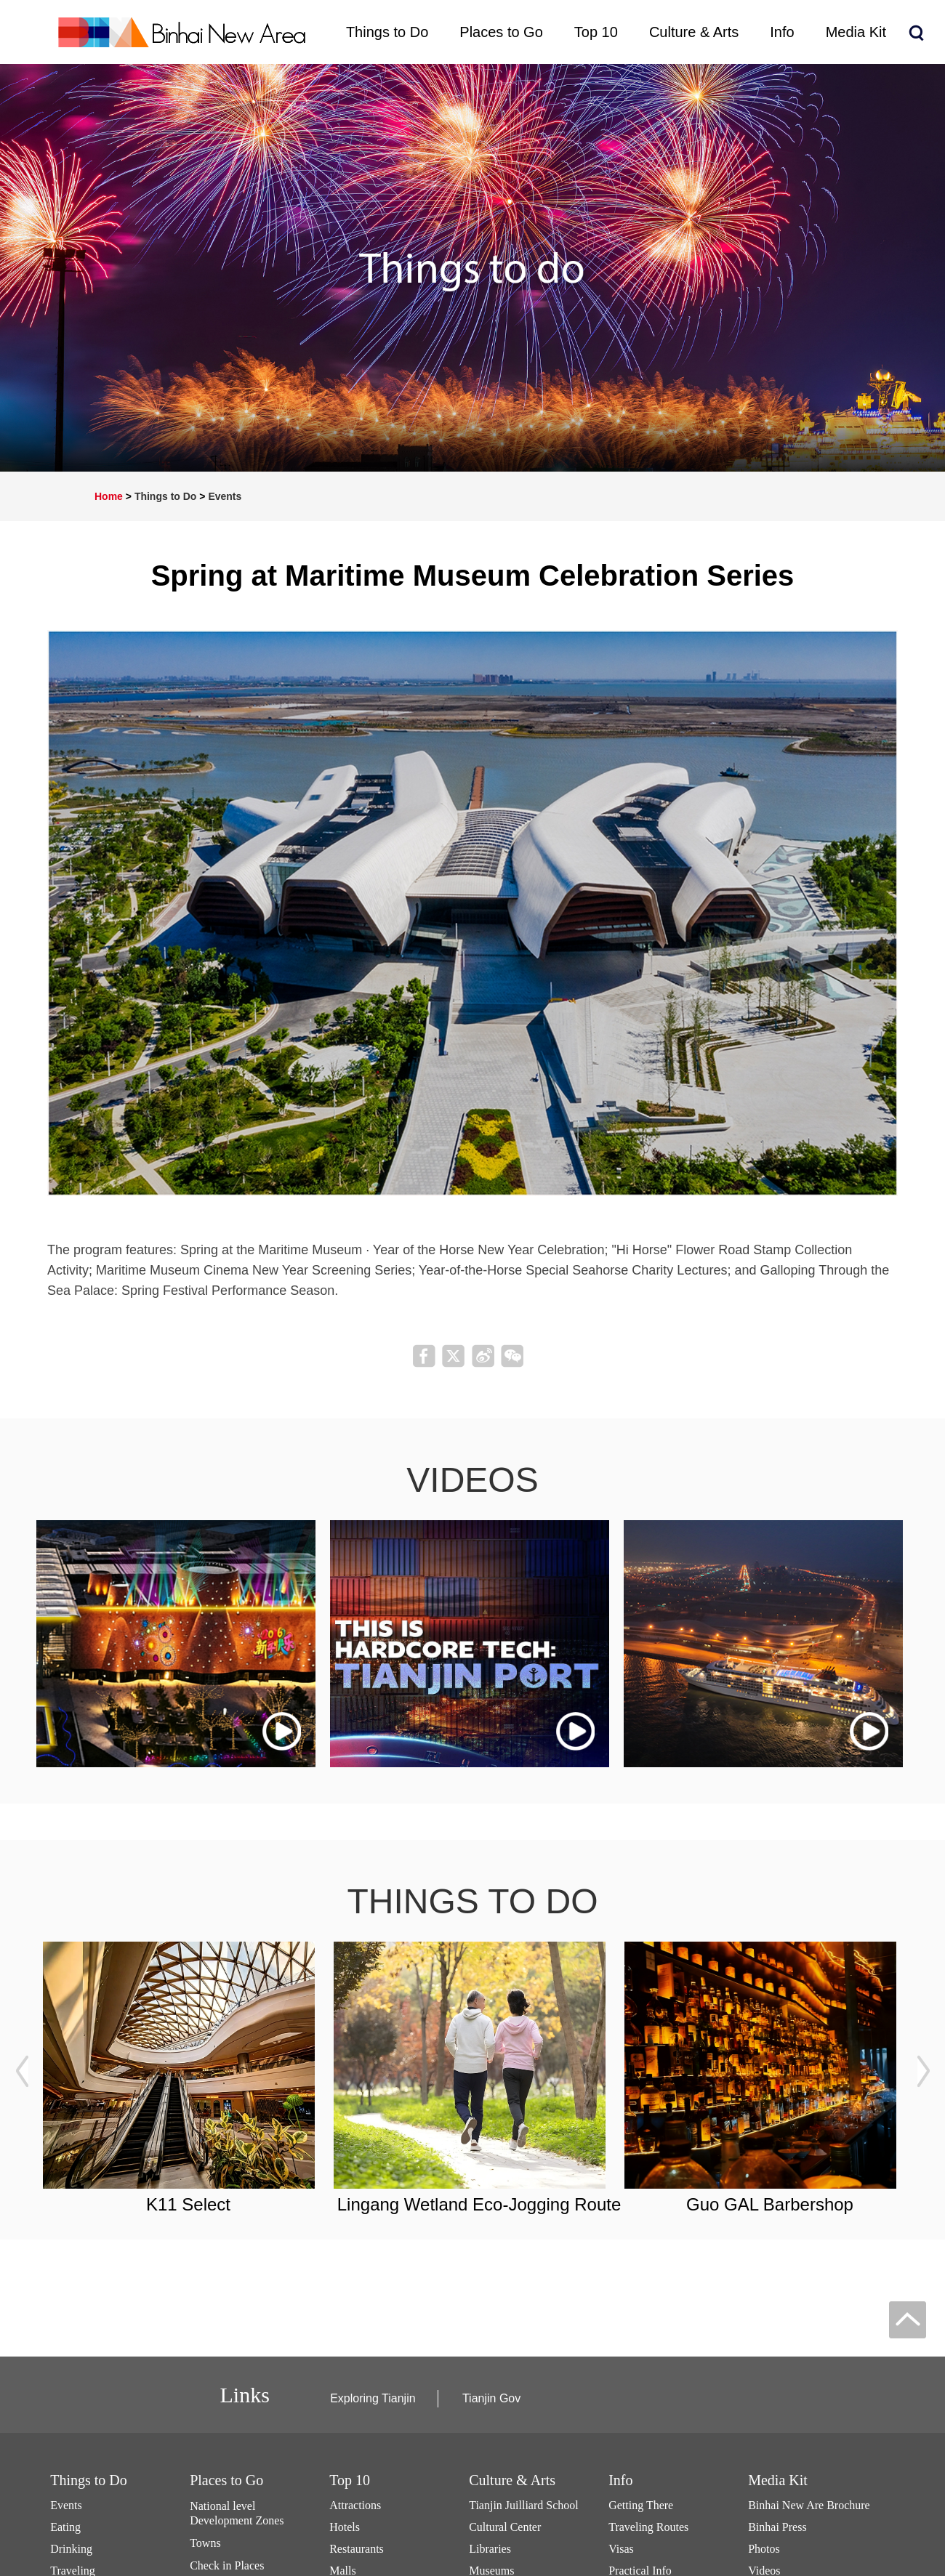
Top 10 (349, 2480)
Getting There (640, 2505)
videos (472, 1480)
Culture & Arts (512, 2480)
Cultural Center (505, 2527)
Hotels (344, 2527)
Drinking (71, 2549)
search (915, 32)
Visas (621, 2549)
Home (108, 496)
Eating (65, 2527)
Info (620, 2480)
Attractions (355, 2505)
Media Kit (778, 2480)
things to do (472, 1901)
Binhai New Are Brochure (809, 2505)
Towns (205, 2543)
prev (22, 2072)
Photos (764, 2549)
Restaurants (356, 2549)
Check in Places (227, 2565)
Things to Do (165, 496)
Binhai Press (777, 2527)
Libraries (490, 2549)
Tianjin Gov (491, 2398)
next (923, 2072)
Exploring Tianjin (372, 2398)
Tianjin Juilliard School (524, 2505)
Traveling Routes (648, 2527)
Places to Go (226, 2480)
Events (224, 496)
